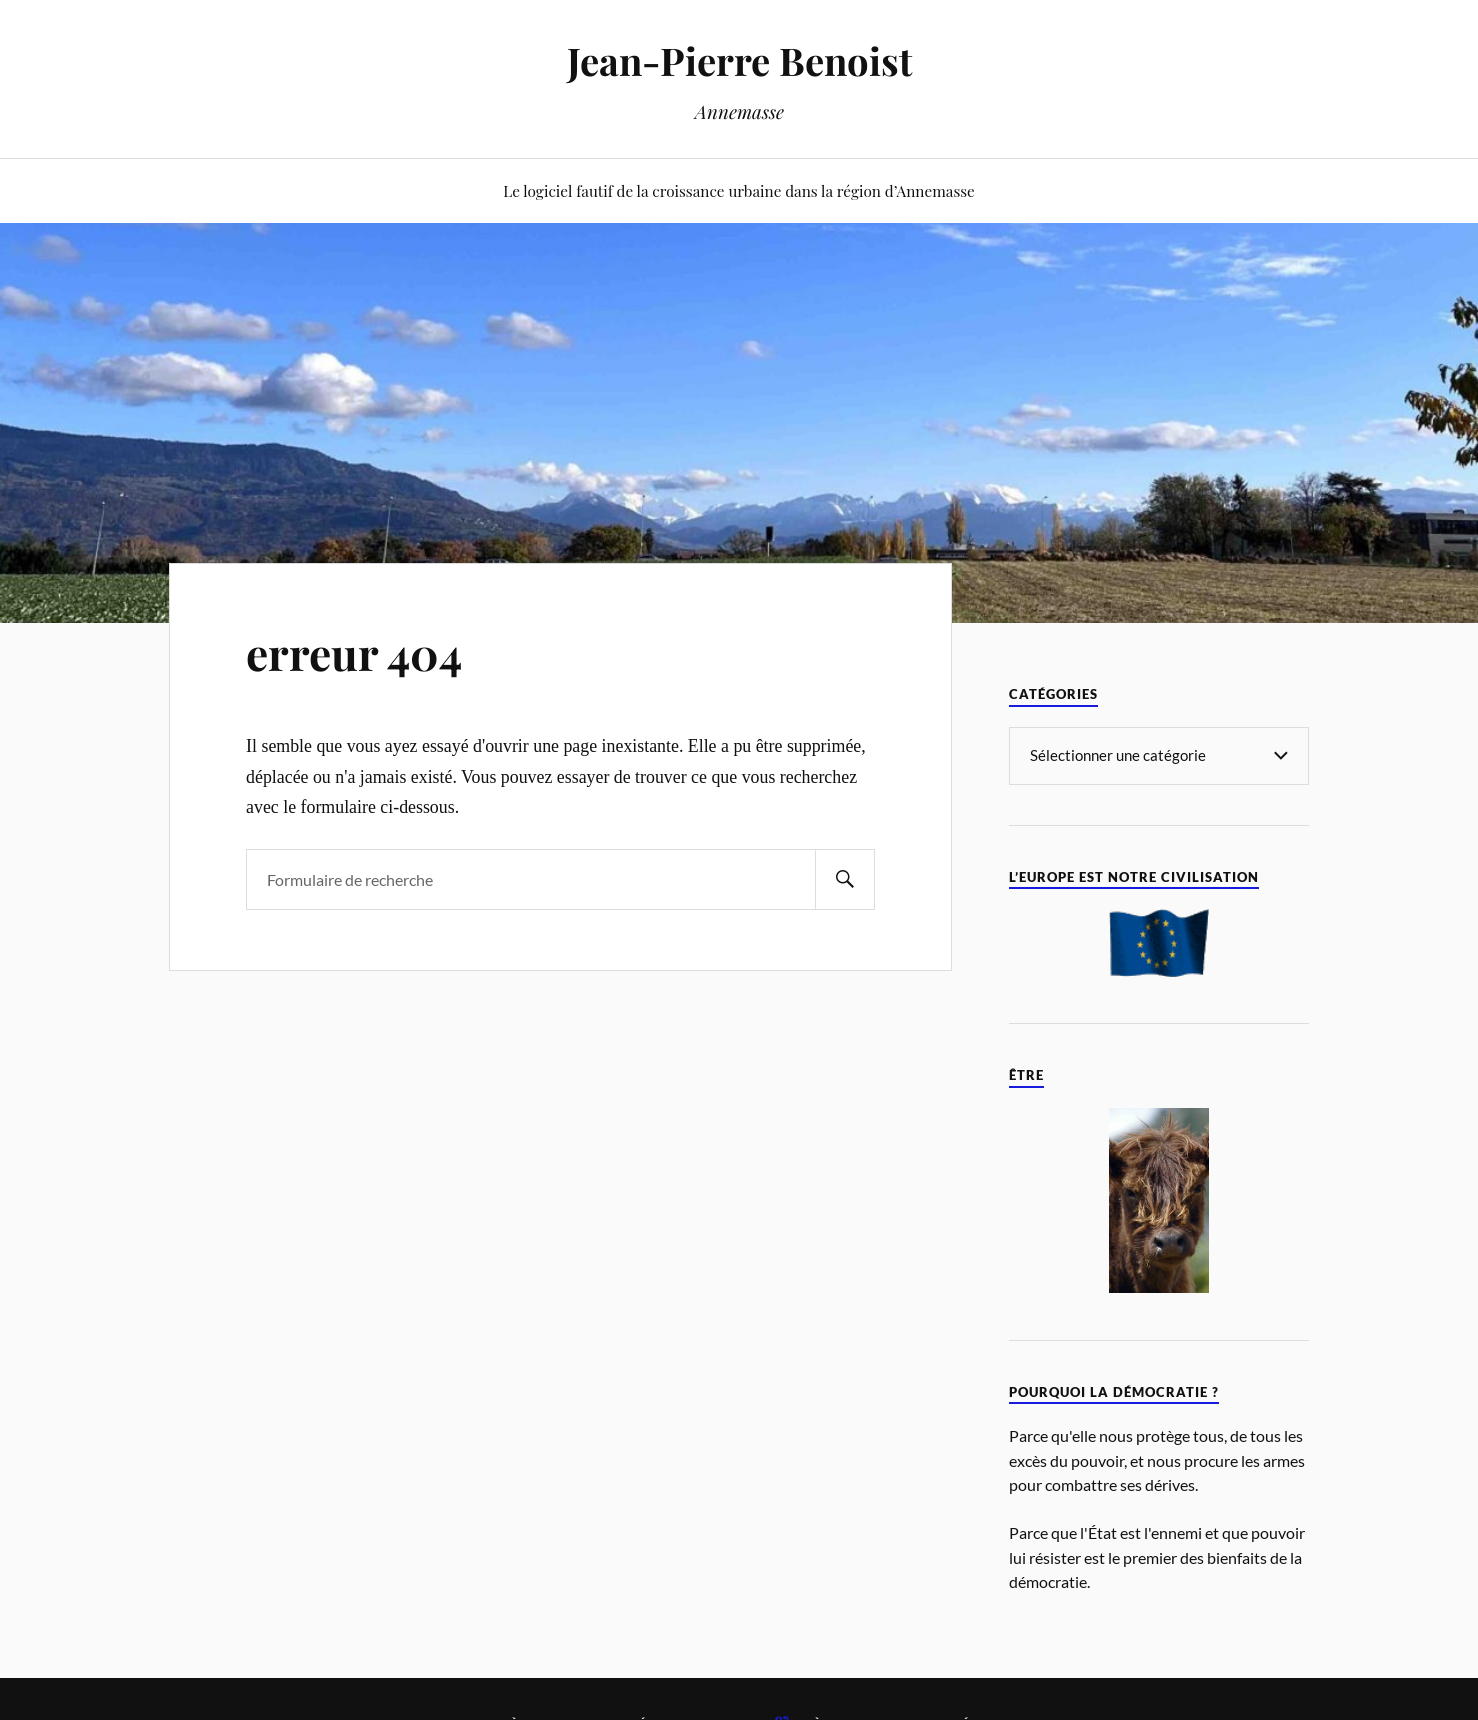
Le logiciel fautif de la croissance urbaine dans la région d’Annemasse (739, 190)
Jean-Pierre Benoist (739, 60)
